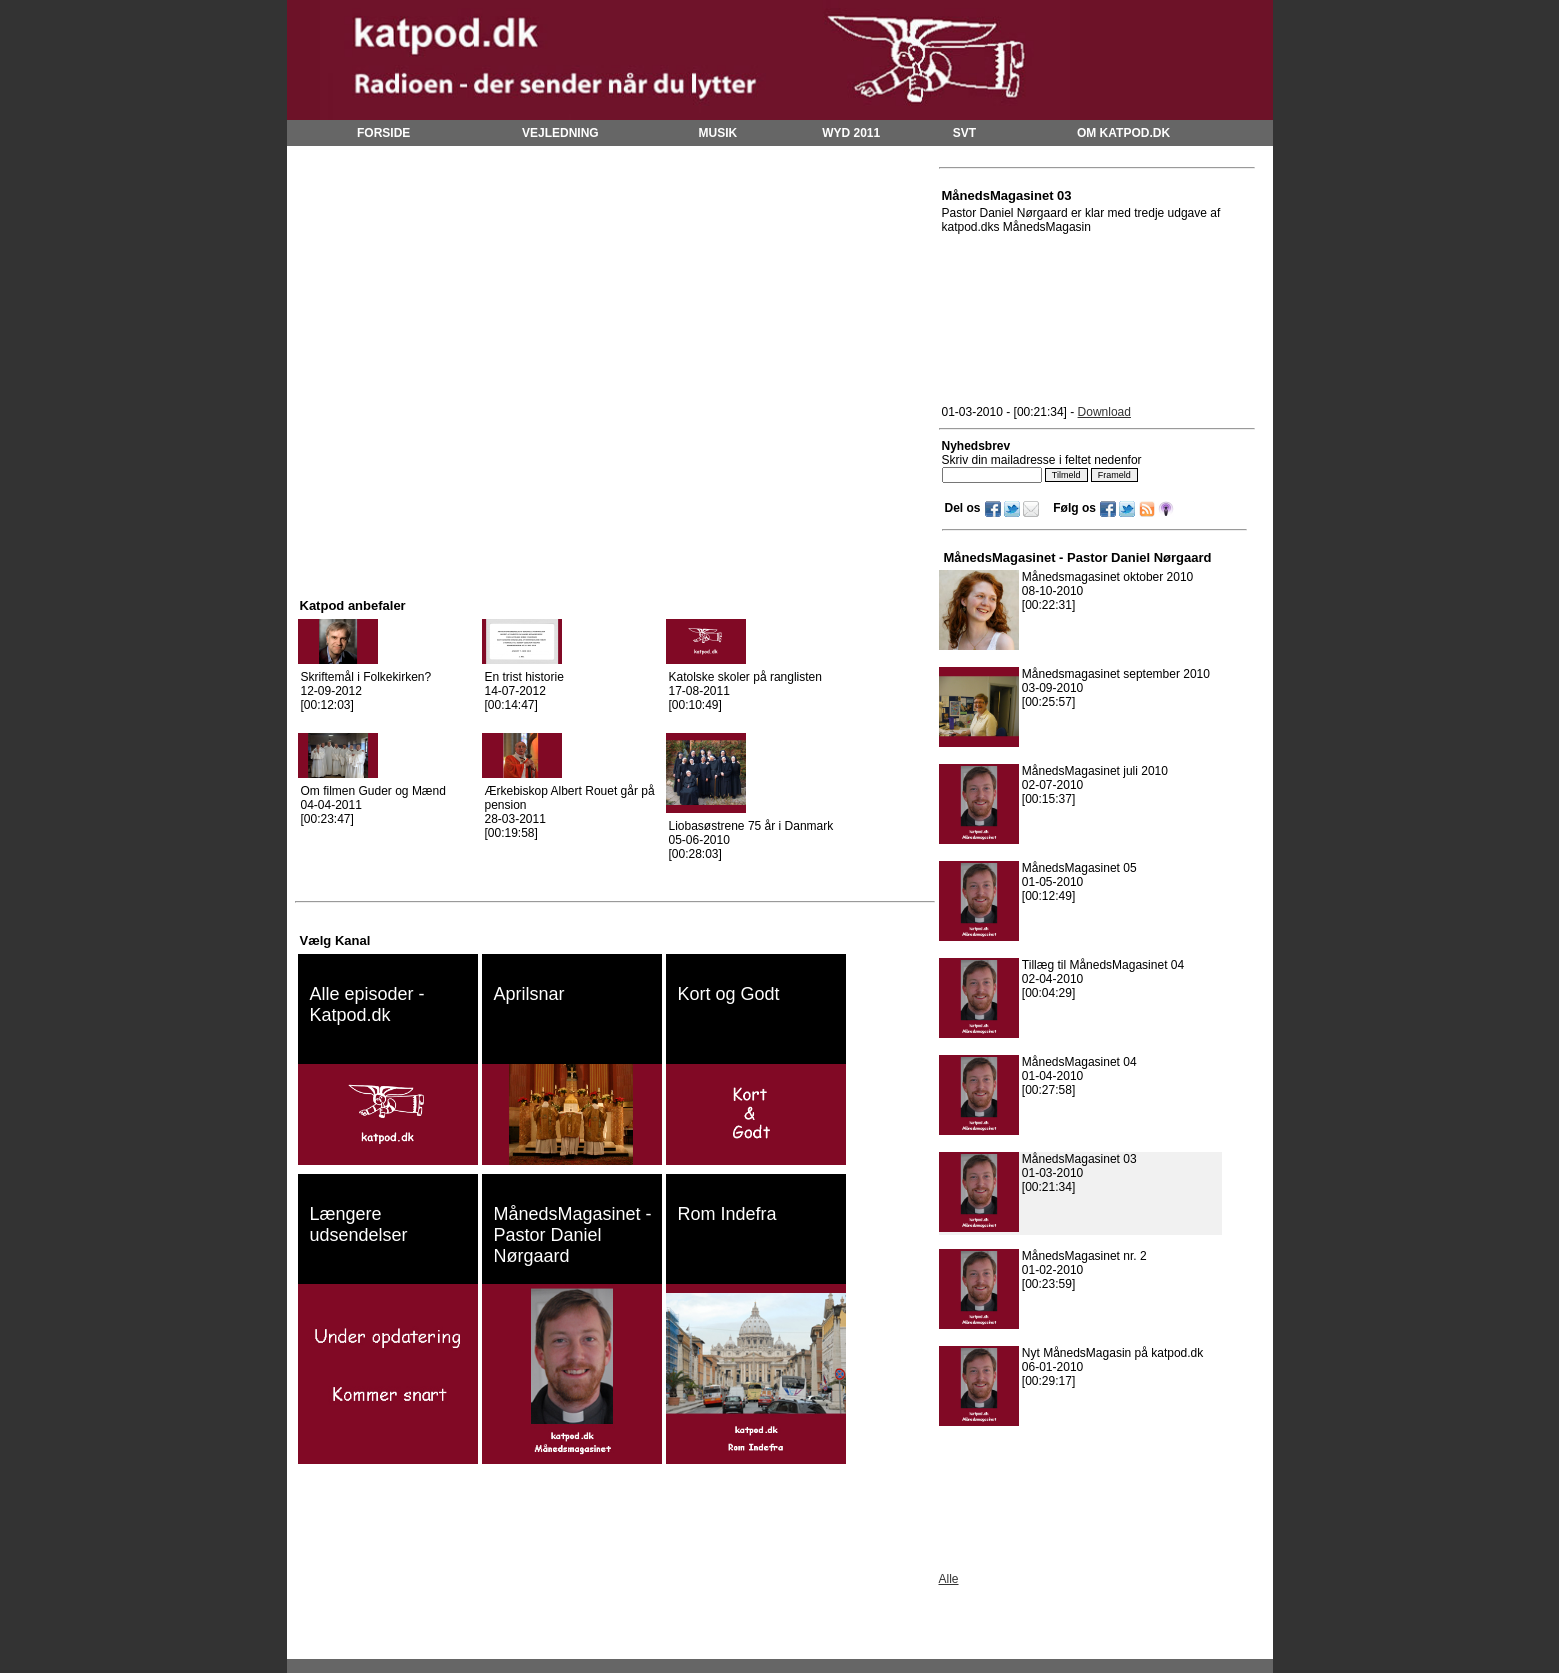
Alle (949, 1579)
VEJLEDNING (560, 133)
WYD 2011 (851, 133)
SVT (964, 133)
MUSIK (718, 133)
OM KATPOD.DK (1123, 133)
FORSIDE (383, 133)
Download (1104, 412)
